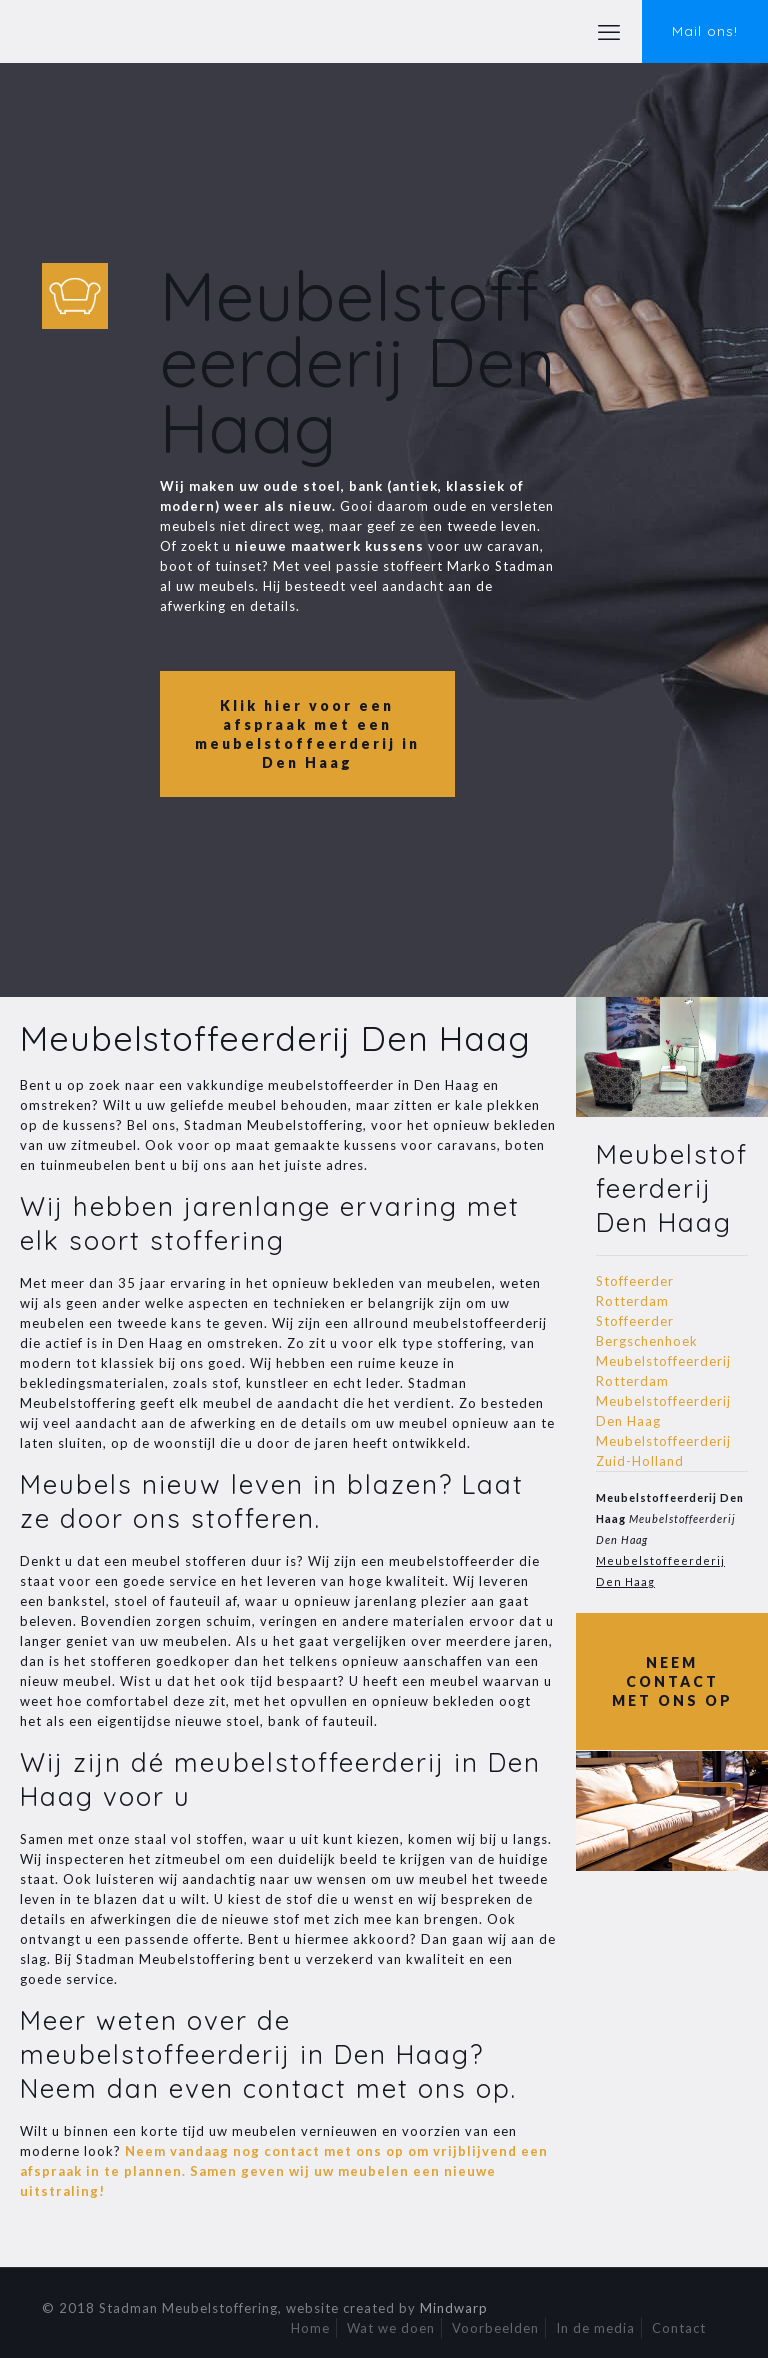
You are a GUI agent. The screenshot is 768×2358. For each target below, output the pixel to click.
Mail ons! (705, 31)
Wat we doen (391, 2328)
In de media (595, 2328)
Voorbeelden (495, 2328)
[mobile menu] (609, 32)
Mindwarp (454, 2308)
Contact (679, 2328)
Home (310, 2328)
